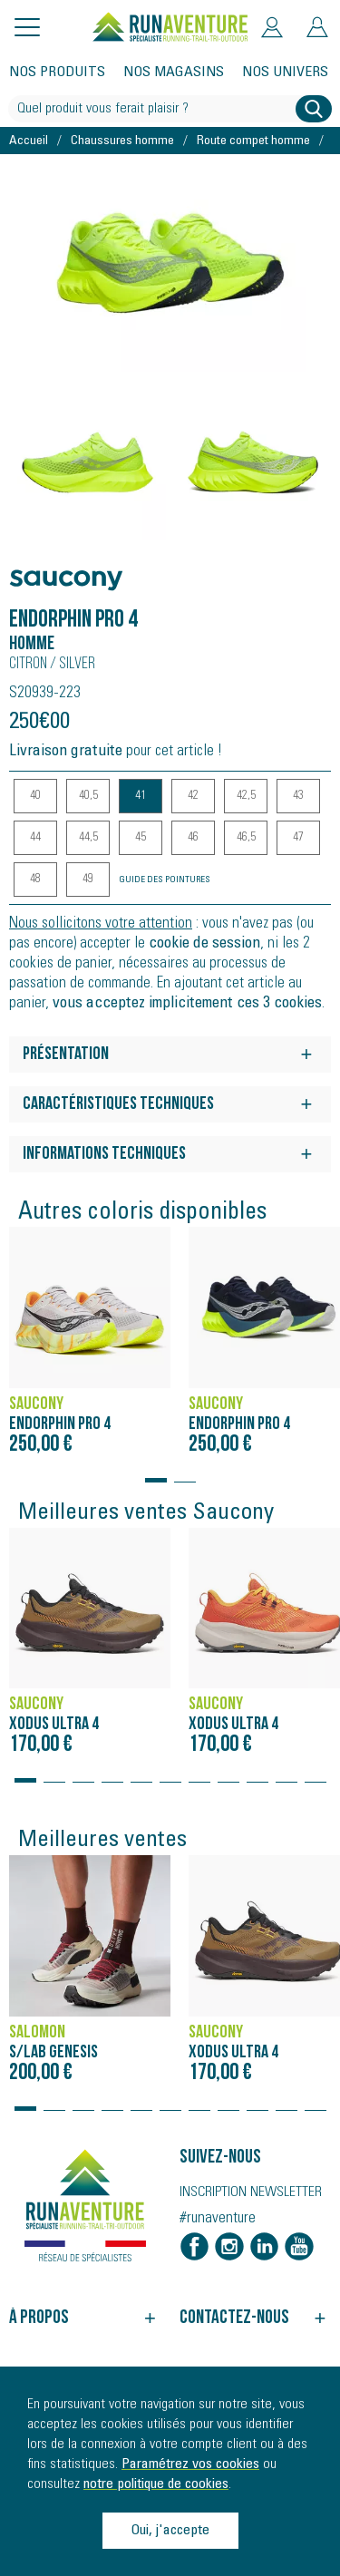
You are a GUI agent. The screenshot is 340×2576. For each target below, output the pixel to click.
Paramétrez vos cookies (190, 2464)
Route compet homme (253, 141)
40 (35, 796)
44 (35, 837)
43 (298, 796)
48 (35, 879)
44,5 (88, 837)
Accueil (28, 141)
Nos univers (285, 72)
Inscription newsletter (251, 2192)
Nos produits (57, 72)
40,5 (88, 796)
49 (88, 879)
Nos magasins (173, 72)
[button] (156, 1471)
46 (193, 837)
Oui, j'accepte (170, 2530)
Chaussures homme (122, 141)
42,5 (246, 796)
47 (298, 837)
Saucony (44, 571)
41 (140, 796)
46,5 (246, 837)
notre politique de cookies (155, 2484)
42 (193, 796)
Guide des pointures (164, 880)
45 (140, 837)
